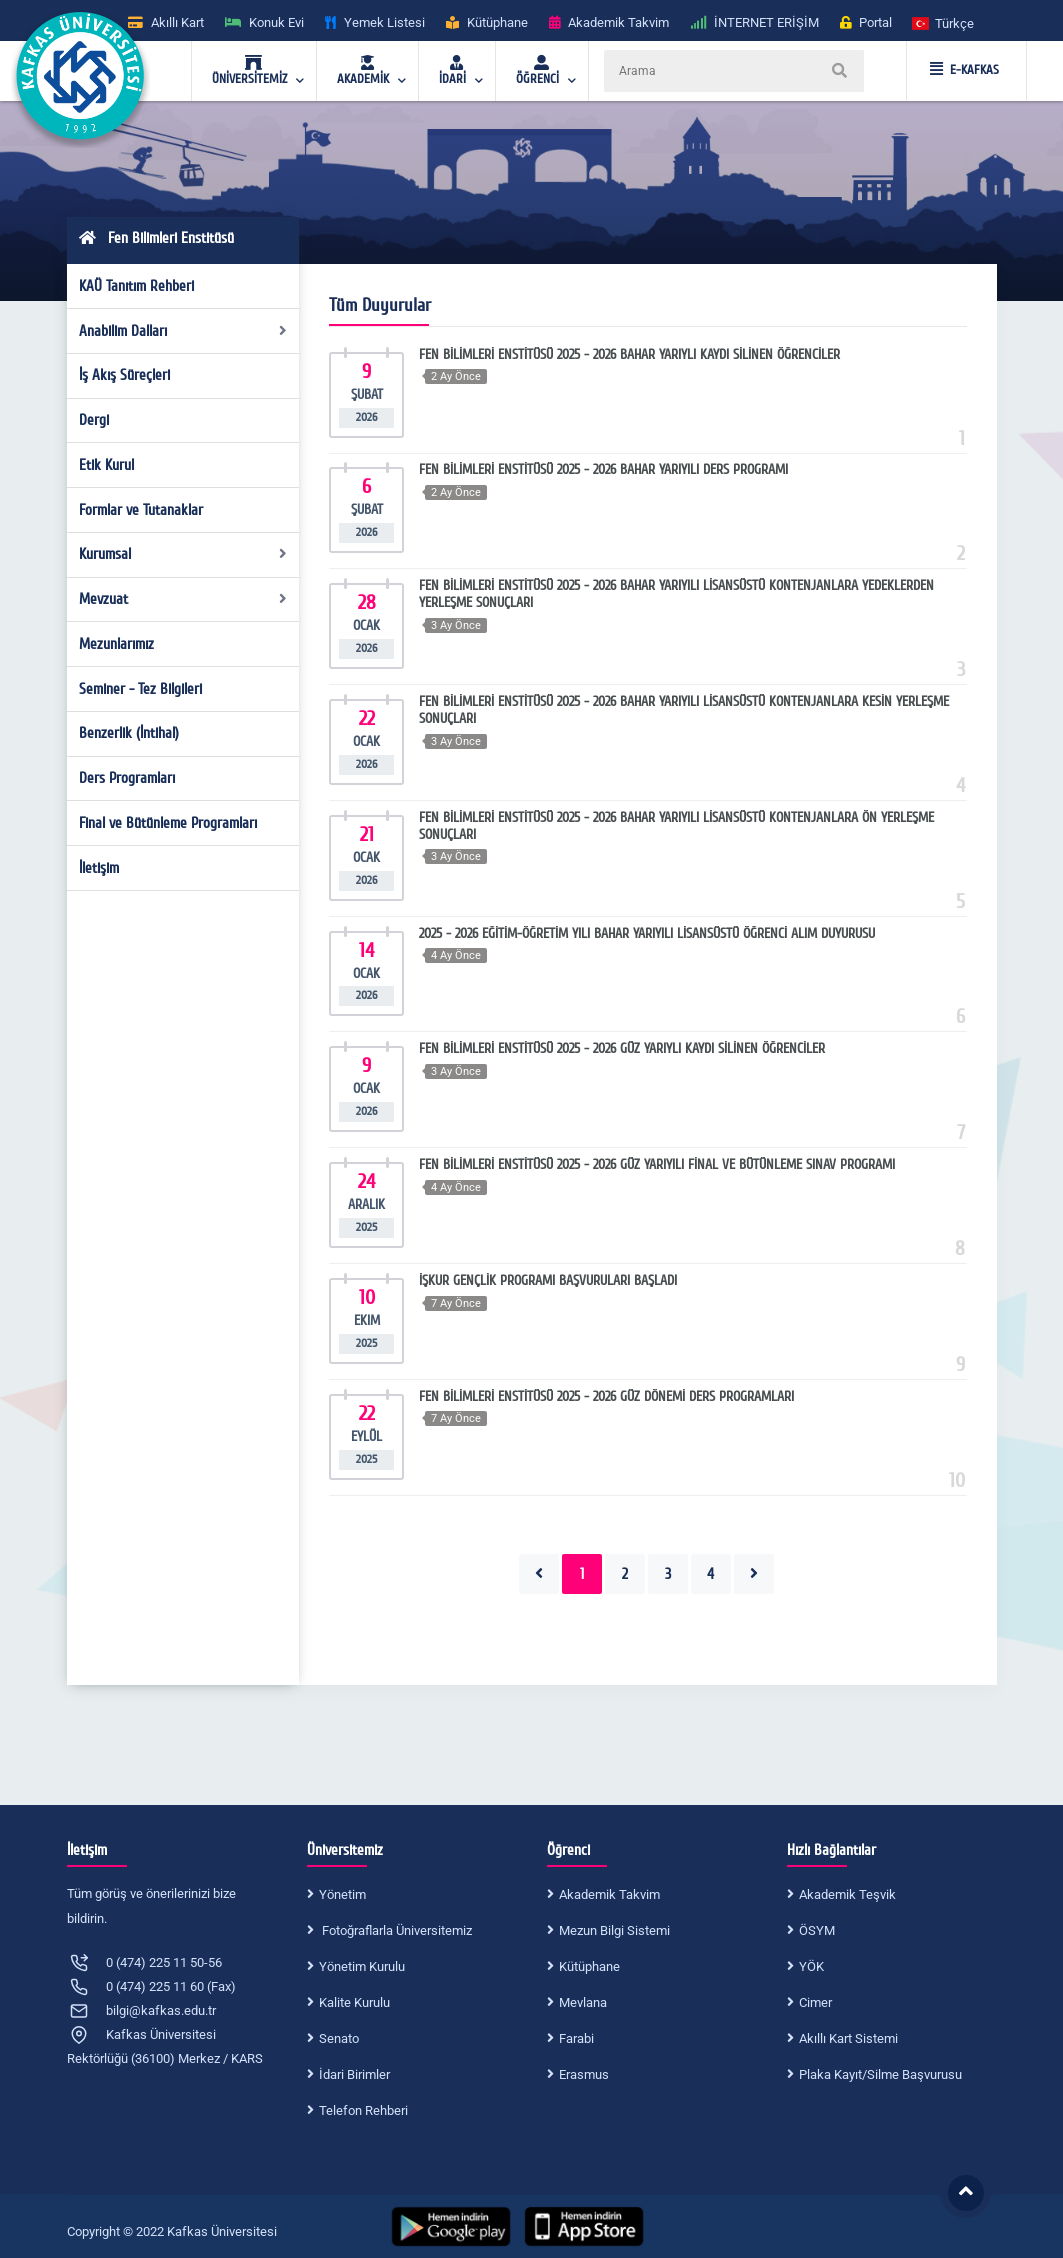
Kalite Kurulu (354, 2002)
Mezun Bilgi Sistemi (614, 1930)
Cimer (815, 2002)
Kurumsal (183, 554)
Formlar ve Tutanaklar (141, 510)
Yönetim (342, 1894)
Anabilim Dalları (183, 331)
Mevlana (583, 2002)
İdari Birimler (354, 2074)
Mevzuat (183, 599)
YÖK (811, 1966)
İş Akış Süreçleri (124, 375)
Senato (339, 2038)
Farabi (576, 2038)
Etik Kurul (106, 465)
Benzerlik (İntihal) (129, 733)
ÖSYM (817, 1930)
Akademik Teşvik (847, 1894)
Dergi (94, 420)
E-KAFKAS (964, 70)
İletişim (99, 868)
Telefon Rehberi (363, 2110)
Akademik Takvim (609, 1894)
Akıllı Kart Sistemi (848, 2038)
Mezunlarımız (116, 644)
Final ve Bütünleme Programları (168, 823)
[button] (944, 22)
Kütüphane (589, 1966)
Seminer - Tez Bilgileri (140, 689)
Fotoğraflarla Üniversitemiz (395, 1930)
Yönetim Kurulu (362, 1966)
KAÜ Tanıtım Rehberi (136, 286)
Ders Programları (127, 778)
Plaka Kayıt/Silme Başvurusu (880, 2074)
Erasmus (584, 2074)
